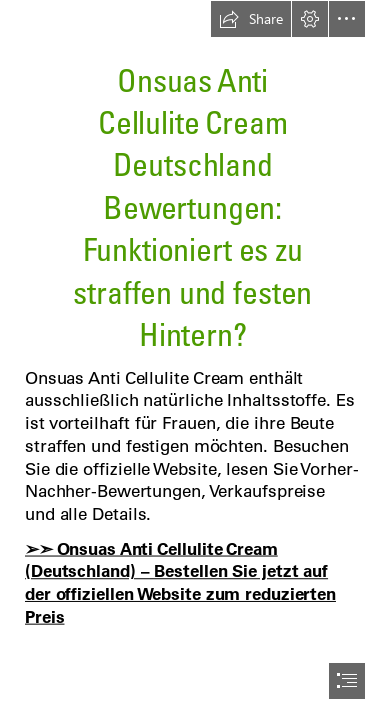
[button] (251, 19)
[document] (192, 360)
